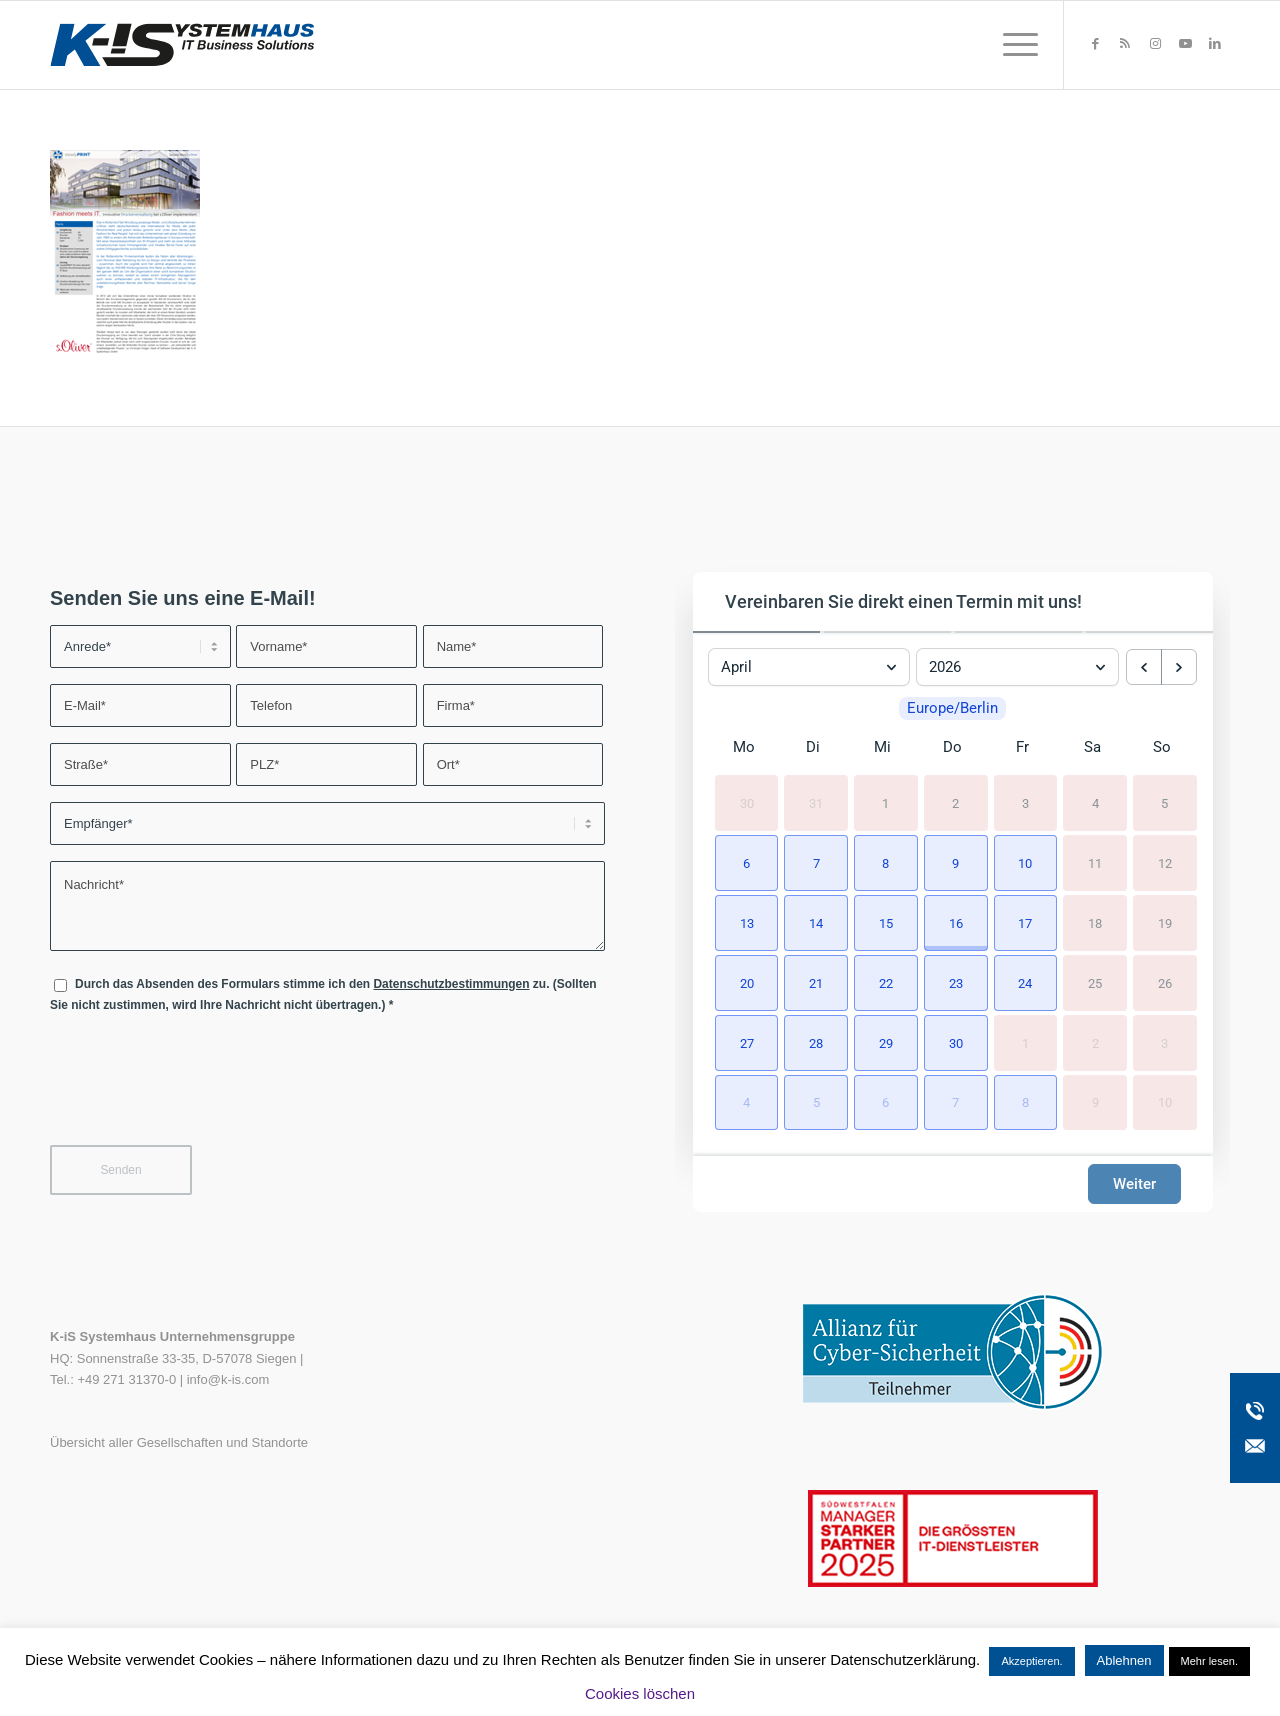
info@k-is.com (228, 1379)
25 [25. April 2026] (1095, 982)
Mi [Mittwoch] (882, 747)
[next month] (1179, 667)
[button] (744, 861)
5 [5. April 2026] (1164, 803)
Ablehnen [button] (1124, 1660)
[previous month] (1144, 667)
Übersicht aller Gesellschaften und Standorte (179, 1442)
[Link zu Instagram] (1155, 44)
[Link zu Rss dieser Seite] (1125, 44)
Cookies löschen (640, 1693)
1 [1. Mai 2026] (1025, 1042)
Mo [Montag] (744, 747)
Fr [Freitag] (1022, 747)
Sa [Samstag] (1092, 747)
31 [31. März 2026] (816, 803)
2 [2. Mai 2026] (1095, 1042)
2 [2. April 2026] (955, 803)
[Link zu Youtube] (1185, 44)
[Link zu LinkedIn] (1215, 44)
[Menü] (1014, 45)
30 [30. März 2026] (747, 803)
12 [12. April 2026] (1165, 862)
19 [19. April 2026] (1165, 922)
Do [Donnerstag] (952, 747)
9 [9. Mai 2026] (1095, 1102)
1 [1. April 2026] (885, 803)
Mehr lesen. (1209, 1661)
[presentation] (202, 1092)
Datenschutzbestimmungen (451, 984)
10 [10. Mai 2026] (1165, 1102)
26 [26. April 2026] (1165, 982)
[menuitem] (1014, 45)
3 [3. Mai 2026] (1164, 1042)
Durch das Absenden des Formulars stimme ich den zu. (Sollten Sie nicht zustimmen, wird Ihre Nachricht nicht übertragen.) (323, 994)
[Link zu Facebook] (1095, 44)
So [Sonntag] (1162, 747)
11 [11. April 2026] (1095, 862)
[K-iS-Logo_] (182, 45)
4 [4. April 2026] (1095, 803)
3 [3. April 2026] (1025, 803)
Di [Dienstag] (813, 747)
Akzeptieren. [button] (1031, 1661)
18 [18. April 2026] (1095, 922)
